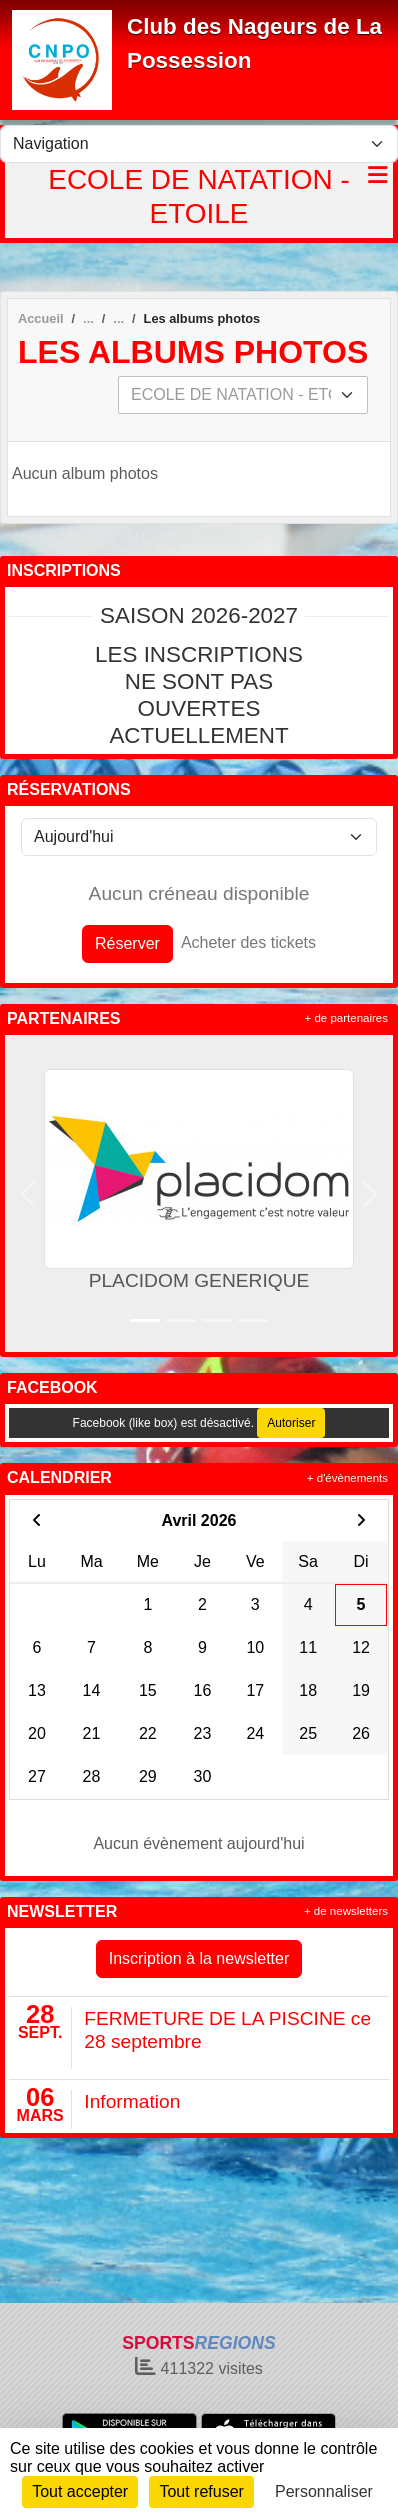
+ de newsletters (346, 1911)
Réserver (127, 943)
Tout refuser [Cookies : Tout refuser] (201, 2491)
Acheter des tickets (248, 942)
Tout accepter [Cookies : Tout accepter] (80, 2491)
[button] (28, 1193)
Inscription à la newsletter (199, 1958)
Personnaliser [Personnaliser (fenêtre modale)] (324, 2491)
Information (132, 2101)
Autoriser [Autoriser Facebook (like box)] (291, 1423)
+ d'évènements (347, 1478)
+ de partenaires (346, 1018)
